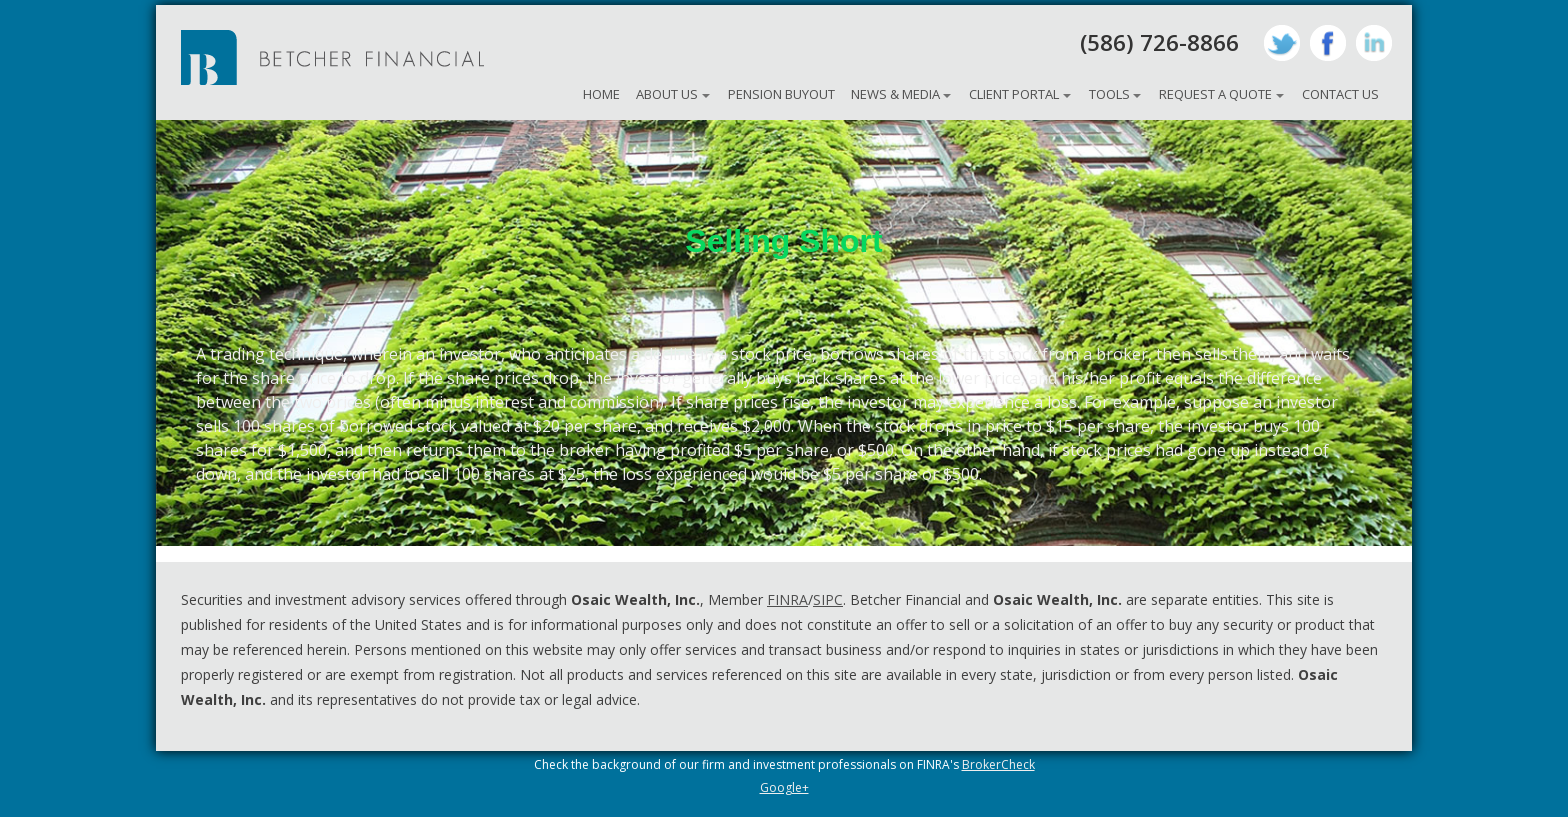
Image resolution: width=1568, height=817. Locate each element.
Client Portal (1014, 94)
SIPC (828, 599)
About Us (667, 94)
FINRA (787, 599)
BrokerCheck (998, 764)
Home (601, 94)
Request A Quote (1215, 94)
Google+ (784, 787)
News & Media (895, 94)
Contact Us (1340, 94)
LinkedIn (1374, 43)
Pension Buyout (781, 94)
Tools (1109, 94)
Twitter (1282, 43)
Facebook (1328, 43)
